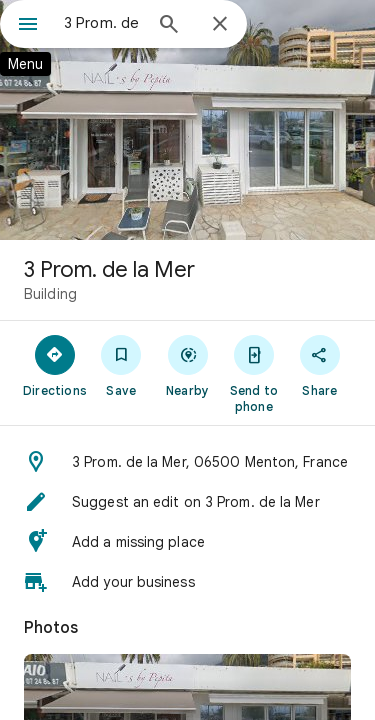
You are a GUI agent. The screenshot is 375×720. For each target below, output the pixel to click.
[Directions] (55, 365)
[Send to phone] (254, 373)
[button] (187, 462)
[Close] (220, 25)
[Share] (320, 365)
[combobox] (102, 23)
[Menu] (28, 26)
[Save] (121, 365)
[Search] (169, 26)
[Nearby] (187, 365)
